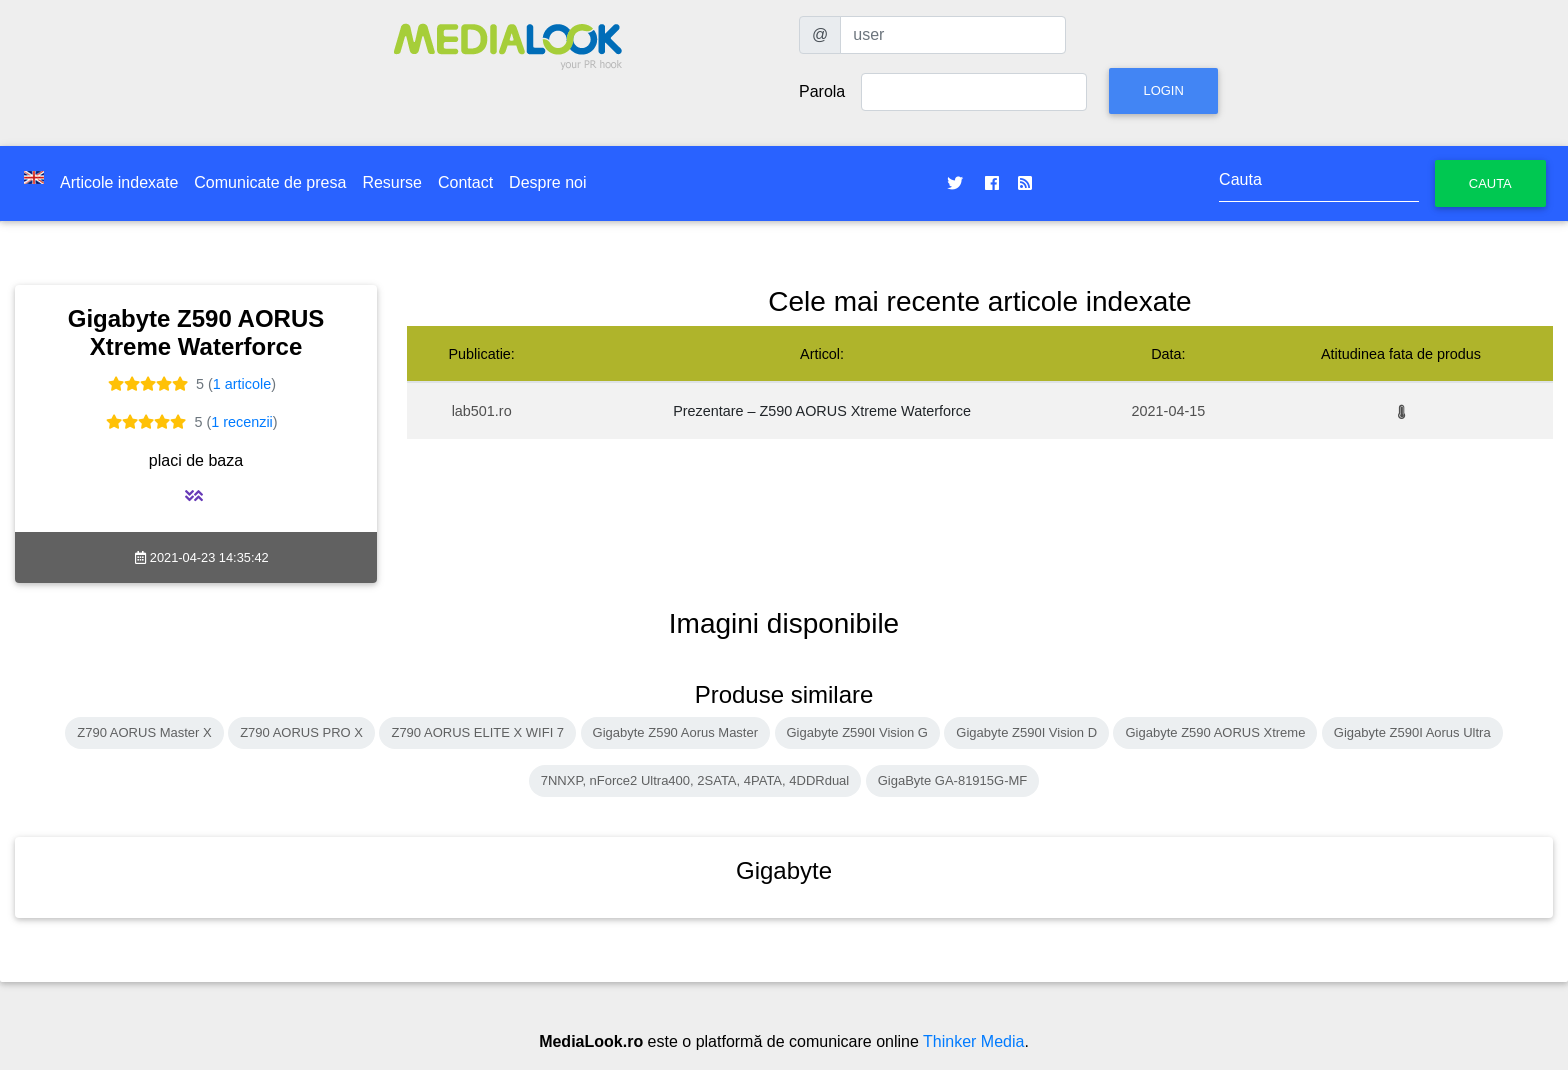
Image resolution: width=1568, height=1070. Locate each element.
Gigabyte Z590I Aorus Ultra (1412, 732)
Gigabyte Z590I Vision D (1026, 732)
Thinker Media (973, 1041)
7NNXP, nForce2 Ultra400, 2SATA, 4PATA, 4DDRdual (695, 780)
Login (1163, 90)
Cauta (1490, 183)
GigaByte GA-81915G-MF (953, 780)
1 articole (242, 384)
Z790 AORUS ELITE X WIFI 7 (477, 732)
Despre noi (547, 182)
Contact (465, 182)
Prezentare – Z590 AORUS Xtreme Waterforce (822, 411)
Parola (822, 91)
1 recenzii (242, 422)
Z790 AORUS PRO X (301, 732)
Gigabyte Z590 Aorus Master (675, 732)
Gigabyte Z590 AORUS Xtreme (1215, 732)
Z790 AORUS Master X (144, 732)
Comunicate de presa (270, 182)
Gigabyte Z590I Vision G (857, 732)
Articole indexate (119, 182)
